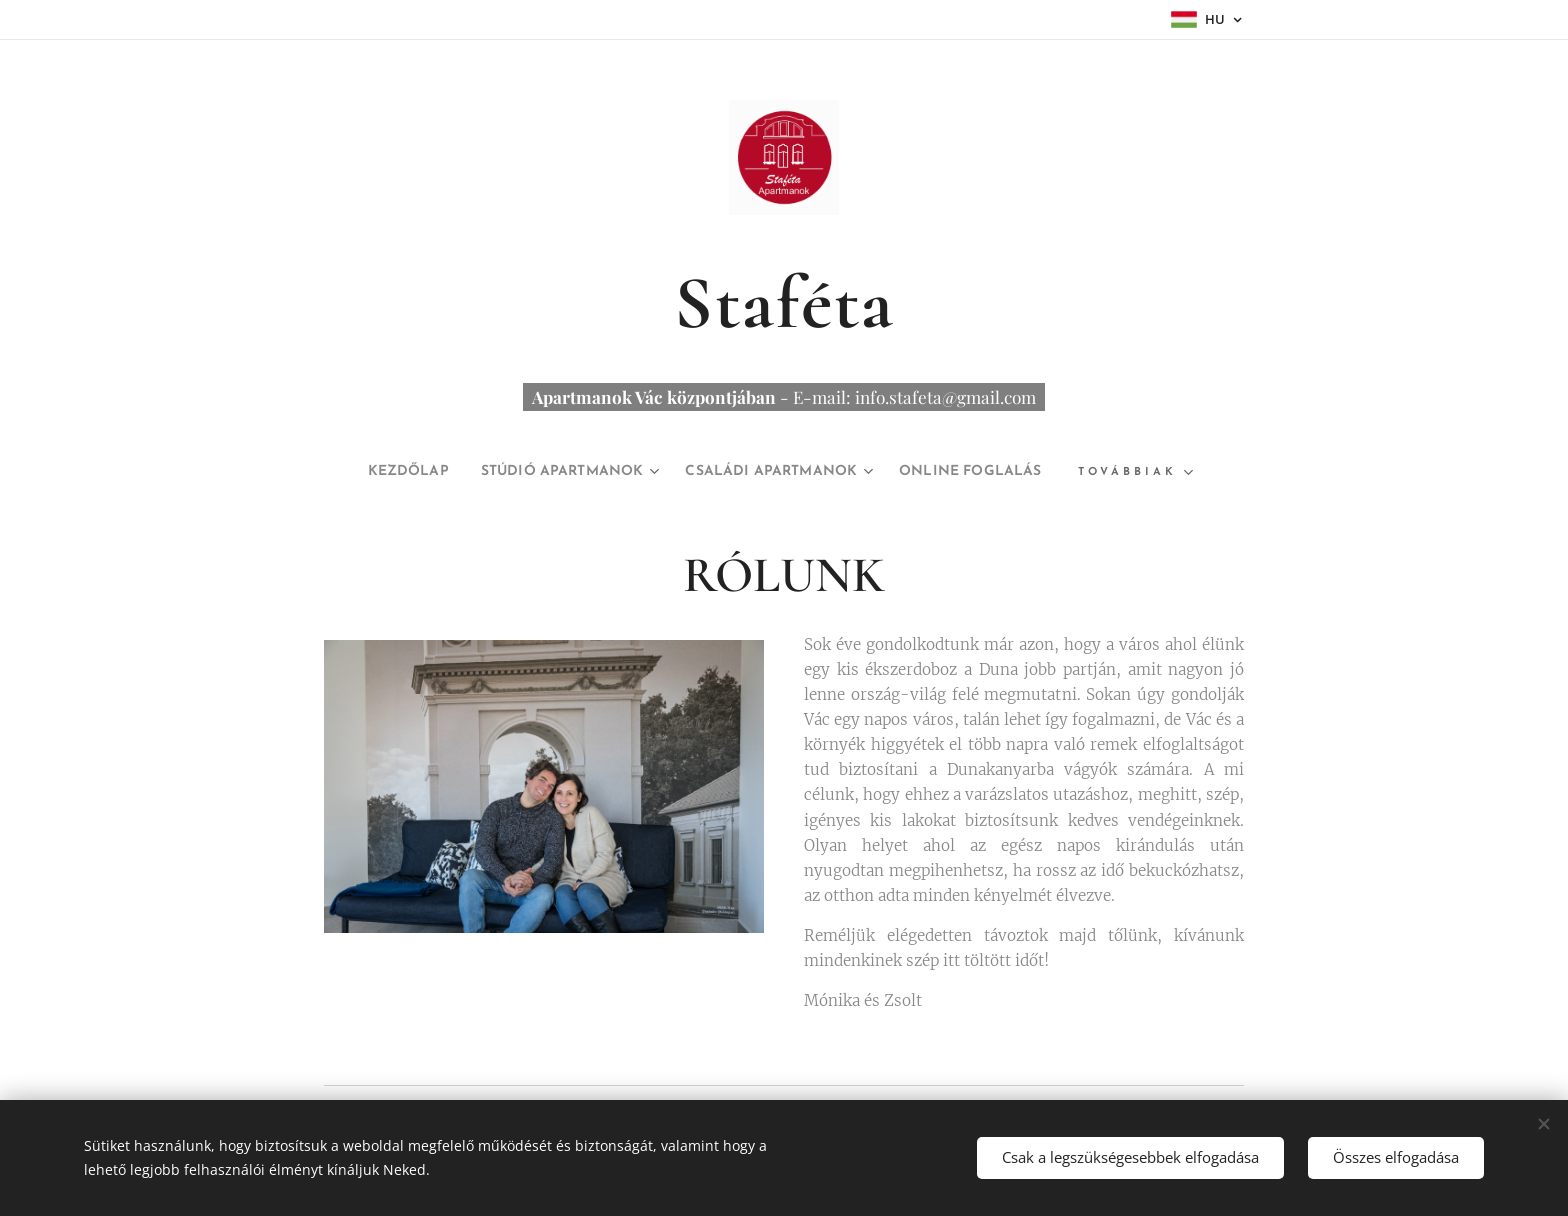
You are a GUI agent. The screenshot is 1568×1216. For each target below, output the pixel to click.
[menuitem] (372, 472)
